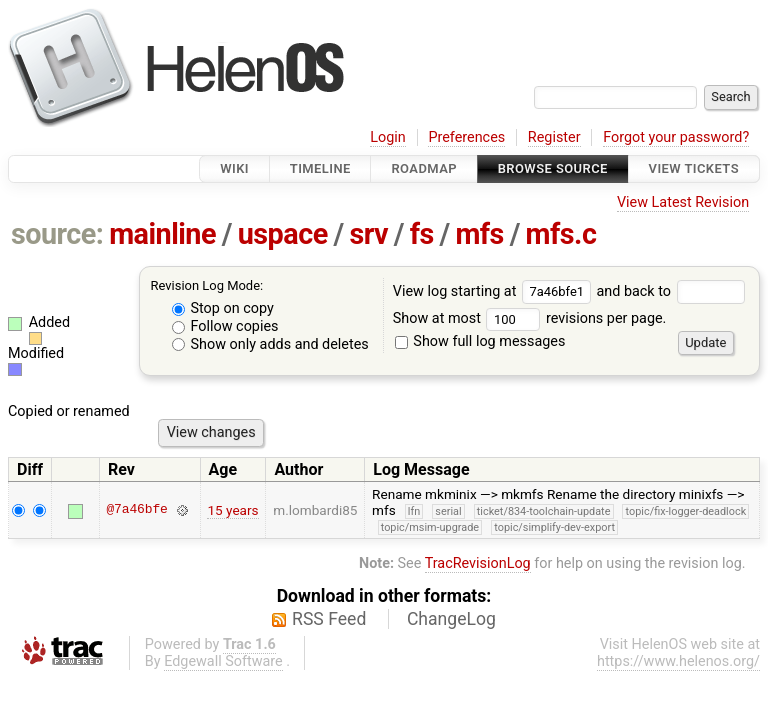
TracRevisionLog (478, 563)
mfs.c (561, 234)
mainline (162, 234)
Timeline (320, 168)
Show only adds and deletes (270, 344)
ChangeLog (451, 619)
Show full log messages (480, 341)
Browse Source (553, 168)
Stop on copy (223, 308)
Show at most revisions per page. (530, 318)
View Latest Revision (683, 202)
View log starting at (495, 291)
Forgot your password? (676, 137)
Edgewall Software (223, 661)
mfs (479, 234)
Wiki (234, 168)
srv (368, 234)
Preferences (466, 137)
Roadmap (424, 168)
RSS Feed (329, 619)
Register (554, 137)
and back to (670, 291)
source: (57, 234)
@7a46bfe (136, 510)
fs (422, 234)
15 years (232, 510)
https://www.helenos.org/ (678, 661)
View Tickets (694, 168)
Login (388, 137)
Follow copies (225, 326)
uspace (283, 234)
